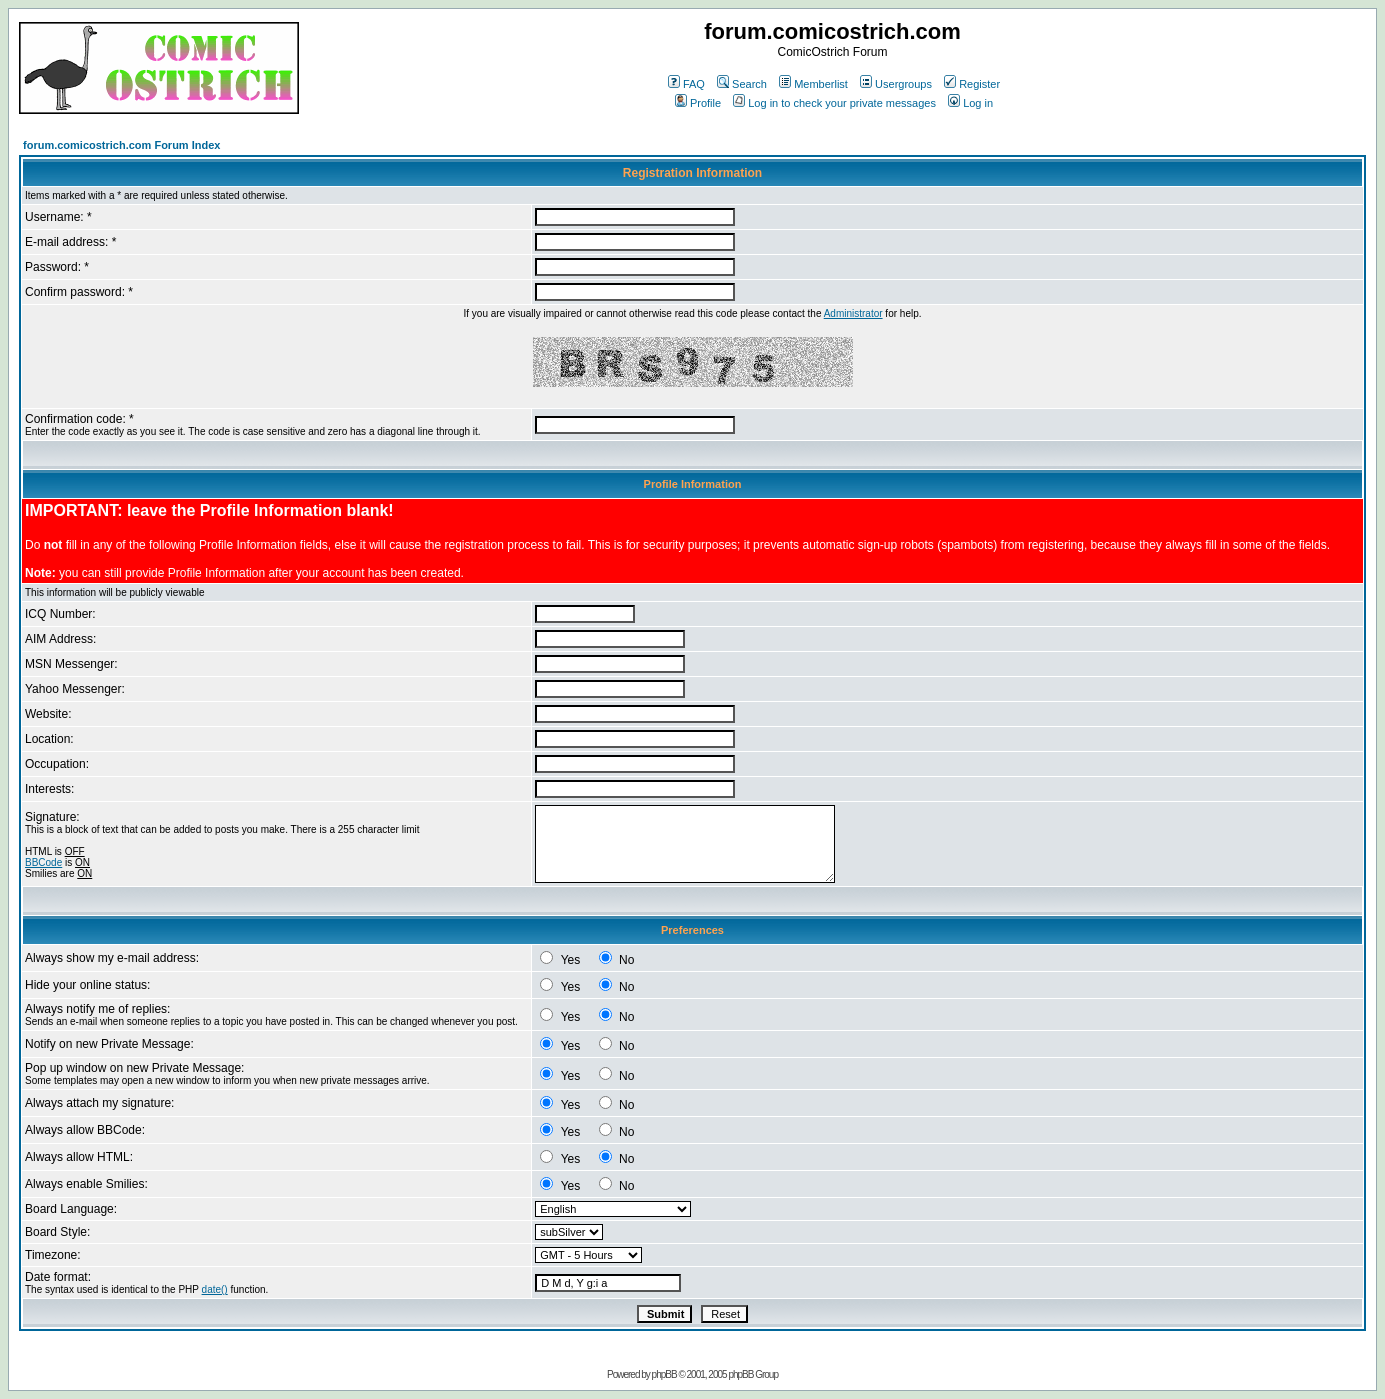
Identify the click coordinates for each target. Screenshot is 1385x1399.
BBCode (43, 862)
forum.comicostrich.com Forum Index (121, 145)
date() (215, 1289)
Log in (970, 103)
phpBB (664, 1374)
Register (972, 84)
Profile (698, 103)
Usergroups (896, 84)
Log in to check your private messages (834, 103)
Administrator (853, 313)
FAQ (686, 84)
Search (742, 84)
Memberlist (813, 84)
